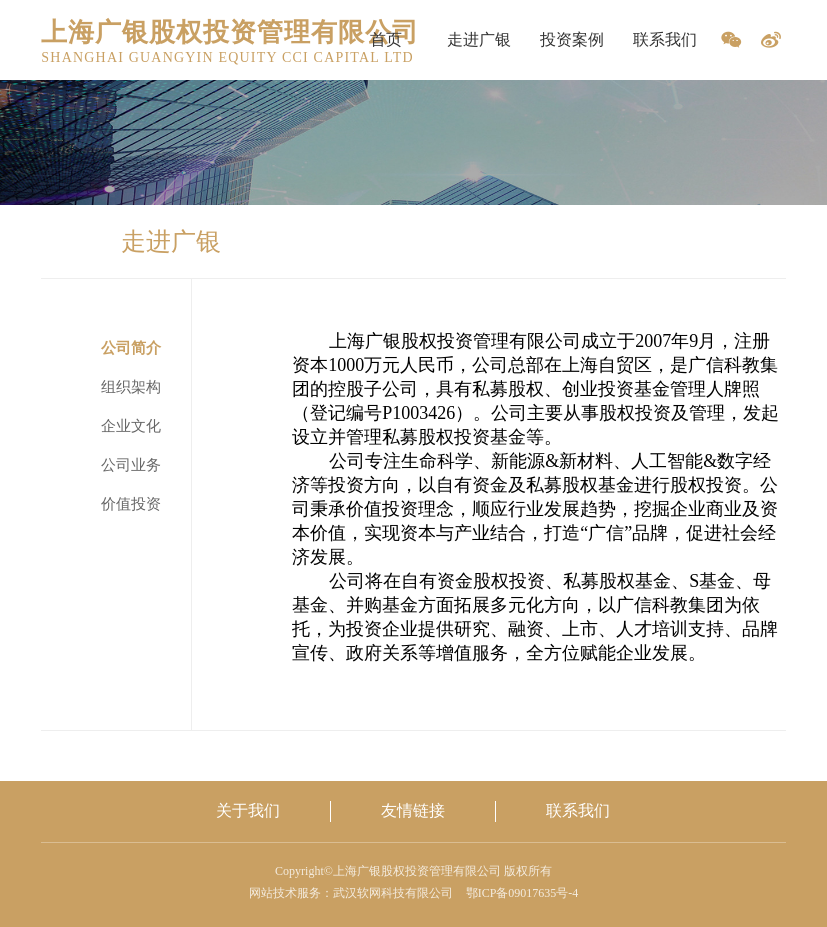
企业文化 (131, 426)
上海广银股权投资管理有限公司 (230, 32)
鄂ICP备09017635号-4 (522, 893)
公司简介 (131, 348)
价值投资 (131, 504)
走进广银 (479, 39)
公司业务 (131, 465)
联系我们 (665, 39)
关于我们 (248, 810)
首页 (386, 39)
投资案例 (572, 39)
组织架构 (131, 387)
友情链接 (413, 810)
